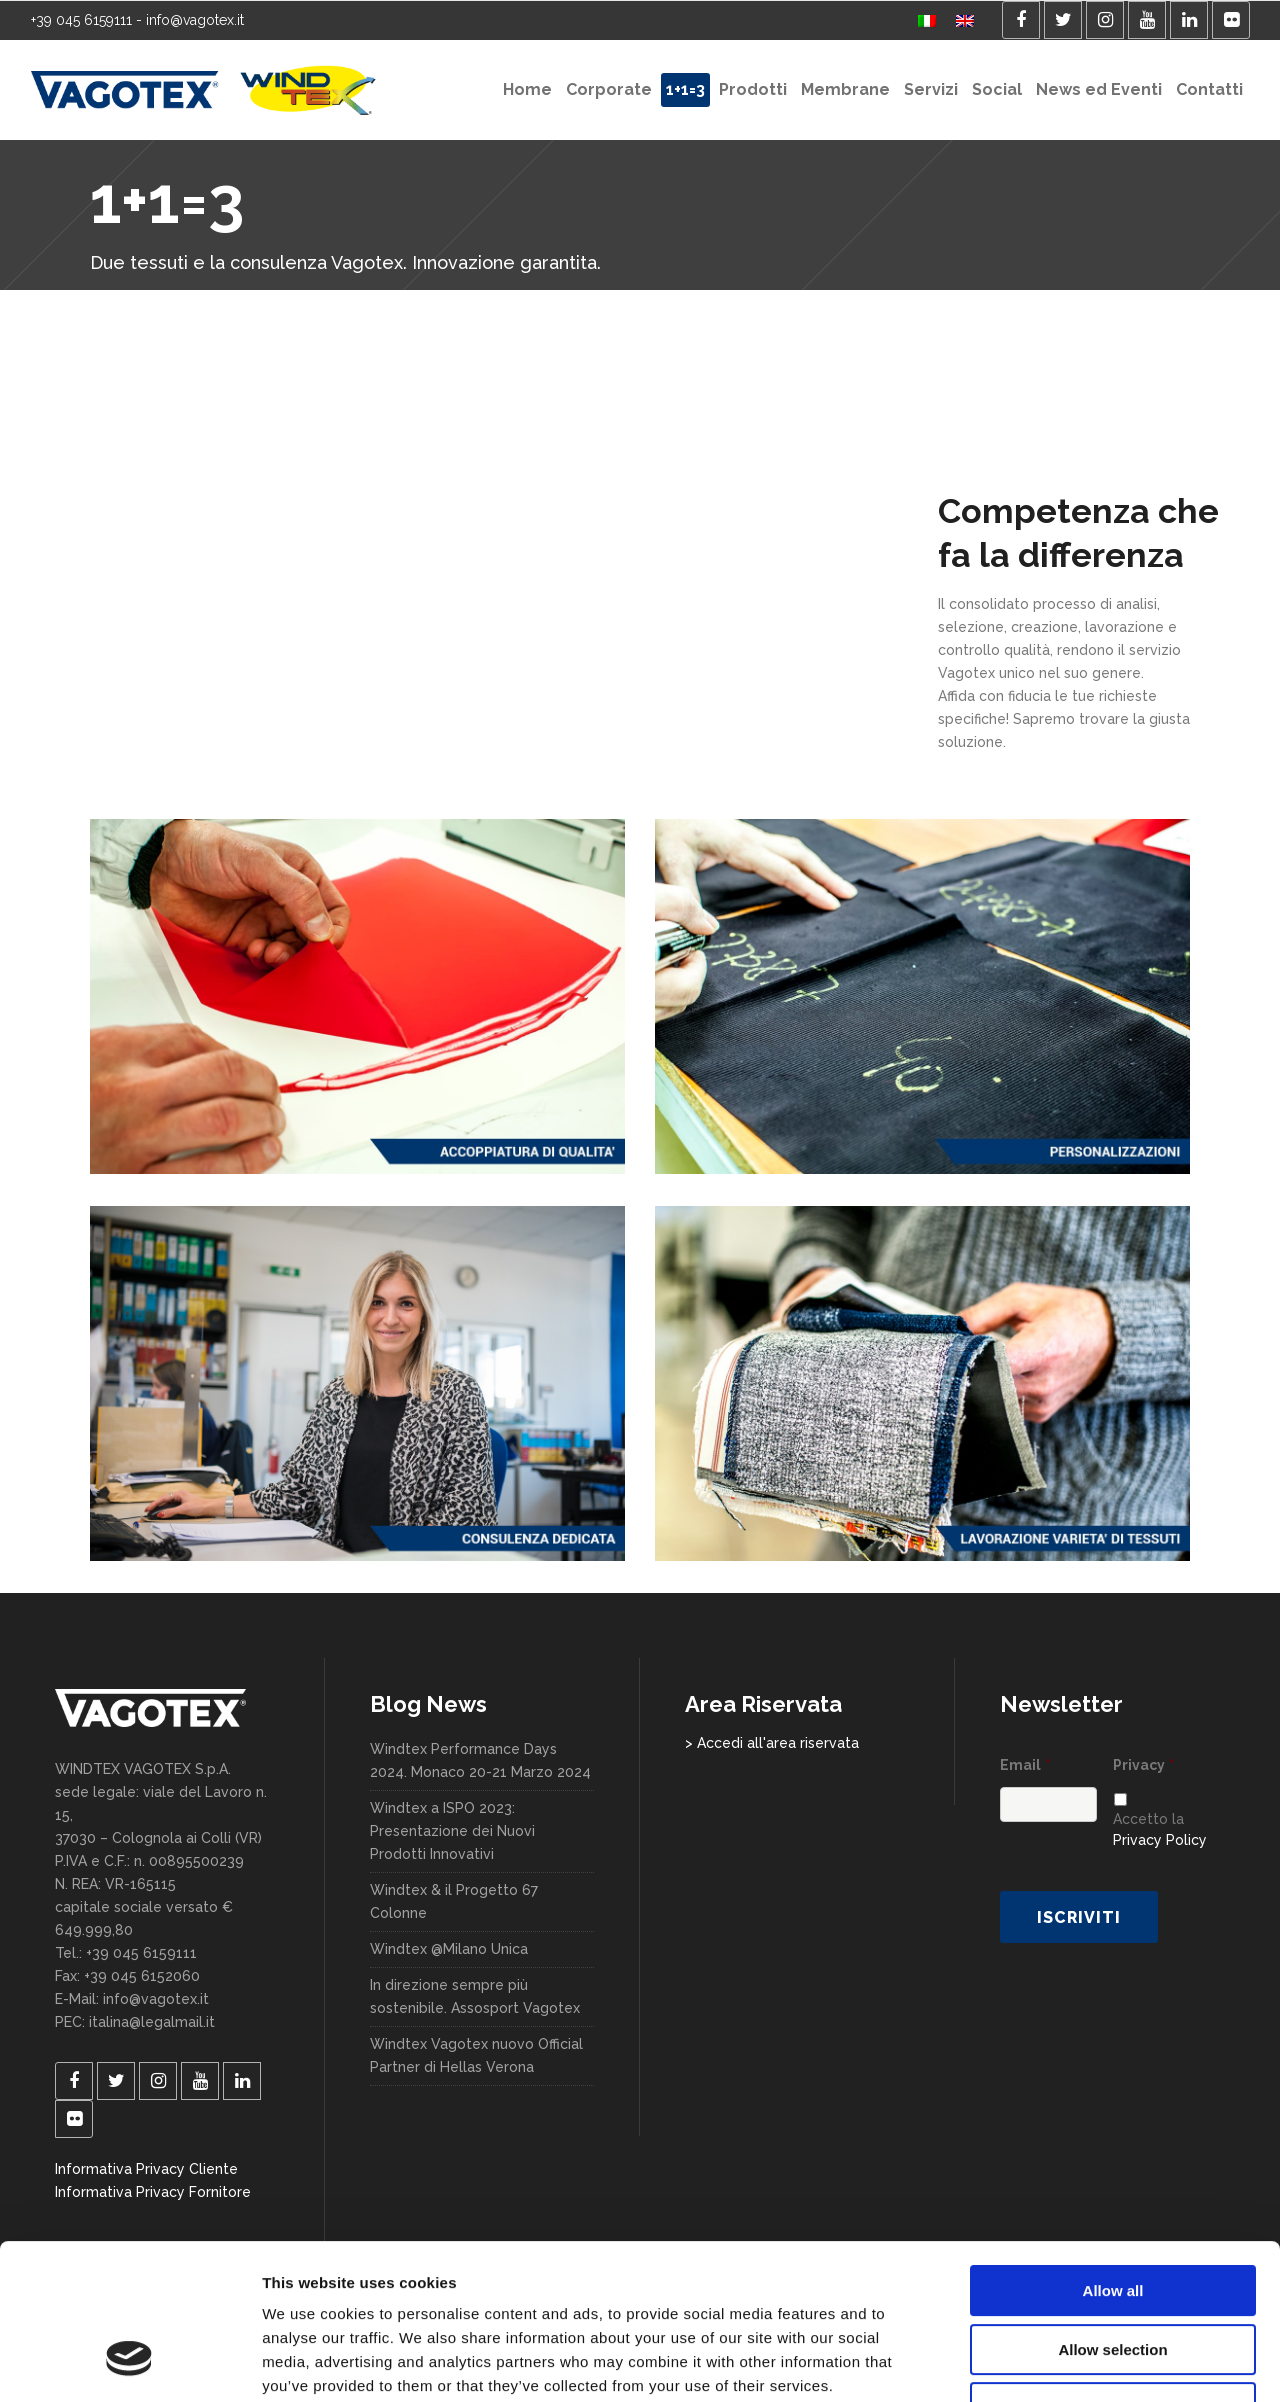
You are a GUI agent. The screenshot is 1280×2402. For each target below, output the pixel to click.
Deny (1113, 2274)
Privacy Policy (1160, 1840)
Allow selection (1112, 2216)
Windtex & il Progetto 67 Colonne (454, 1901)
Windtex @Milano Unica (449, 1949)
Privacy (1143, 1765)
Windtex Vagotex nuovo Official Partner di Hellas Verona (476, 2055)
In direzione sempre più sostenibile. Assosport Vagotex (475, 1996)
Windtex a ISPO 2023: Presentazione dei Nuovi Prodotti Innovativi (452, 1831)
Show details (1049, 2362)
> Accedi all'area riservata (772, 1743)
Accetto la (1160, 1829)
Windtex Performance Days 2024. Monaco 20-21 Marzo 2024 (480, 1760)
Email (1025, 1765)
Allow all (1113, 2157)
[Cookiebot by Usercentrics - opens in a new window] (129, 2363)
